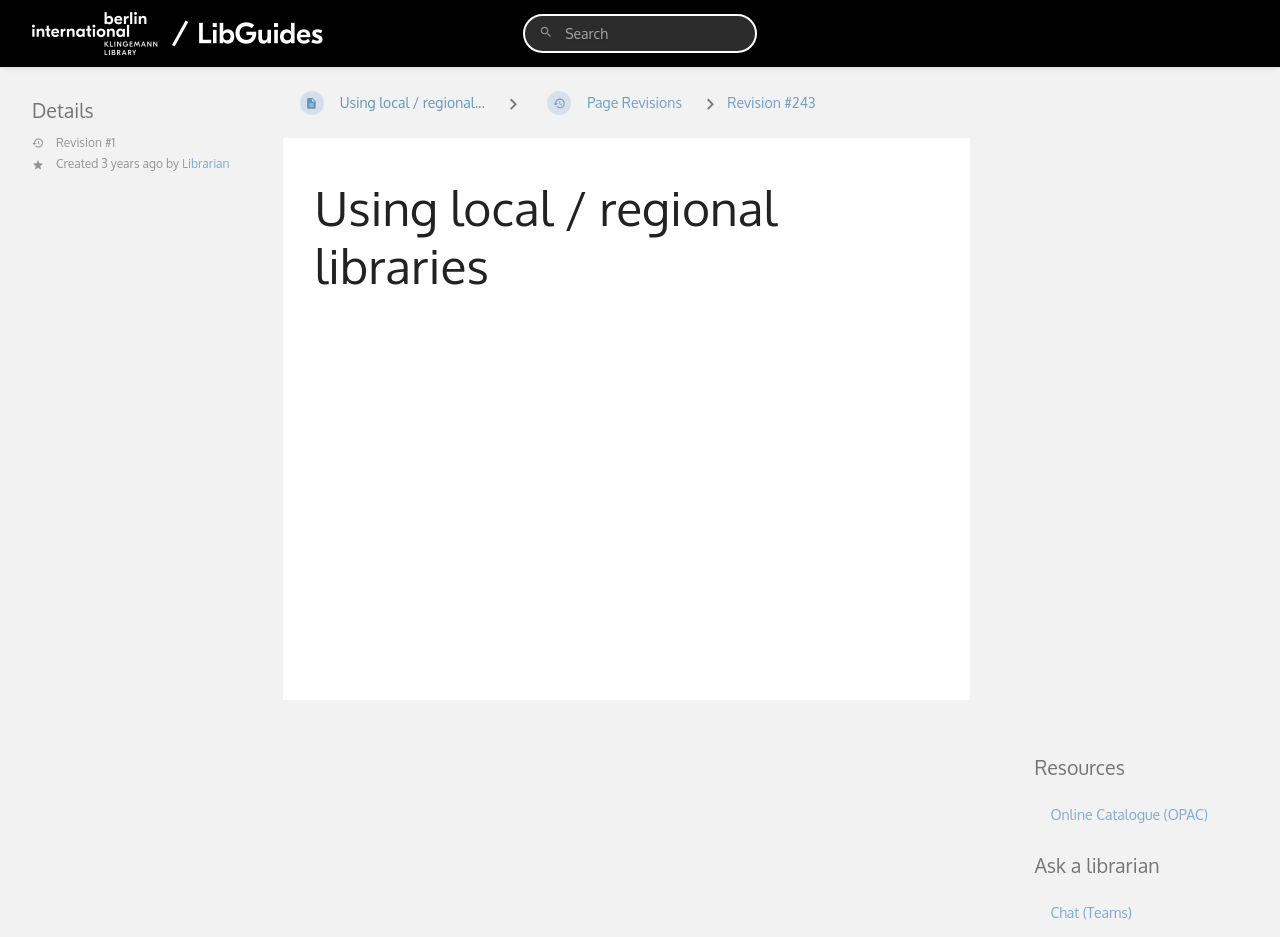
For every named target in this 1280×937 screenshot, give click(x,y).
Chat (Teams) (1090, 912)
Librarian (206, 163)
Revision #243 (771, 102)
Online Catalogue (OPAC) (1129, 814)
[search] (640, 33)
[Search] (546, 32)
